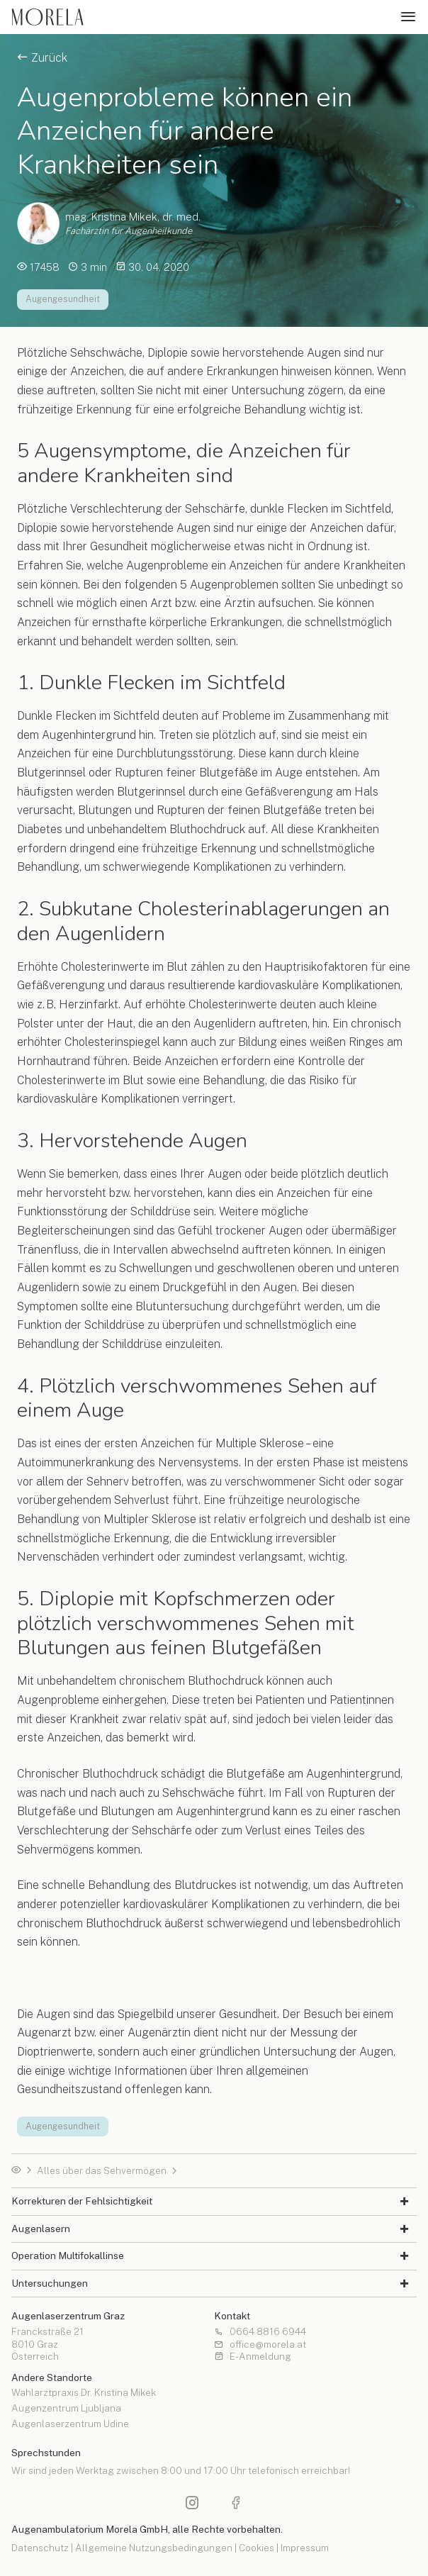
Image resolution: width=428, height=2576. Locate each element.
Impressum (305, 2547)
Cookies (256, 2547)
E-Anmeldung (252, 2357)
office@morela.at (260, 2345)
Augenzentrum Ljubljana (66, 2409)
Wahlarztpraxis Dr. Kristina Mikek (83, 2393)
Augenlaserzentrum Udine (70, 2424)
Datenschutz (40, 2547)
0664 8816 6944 (260, 2332)
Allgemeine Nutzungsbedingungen (153, 2547)
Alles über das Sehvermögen (102, 2171)
